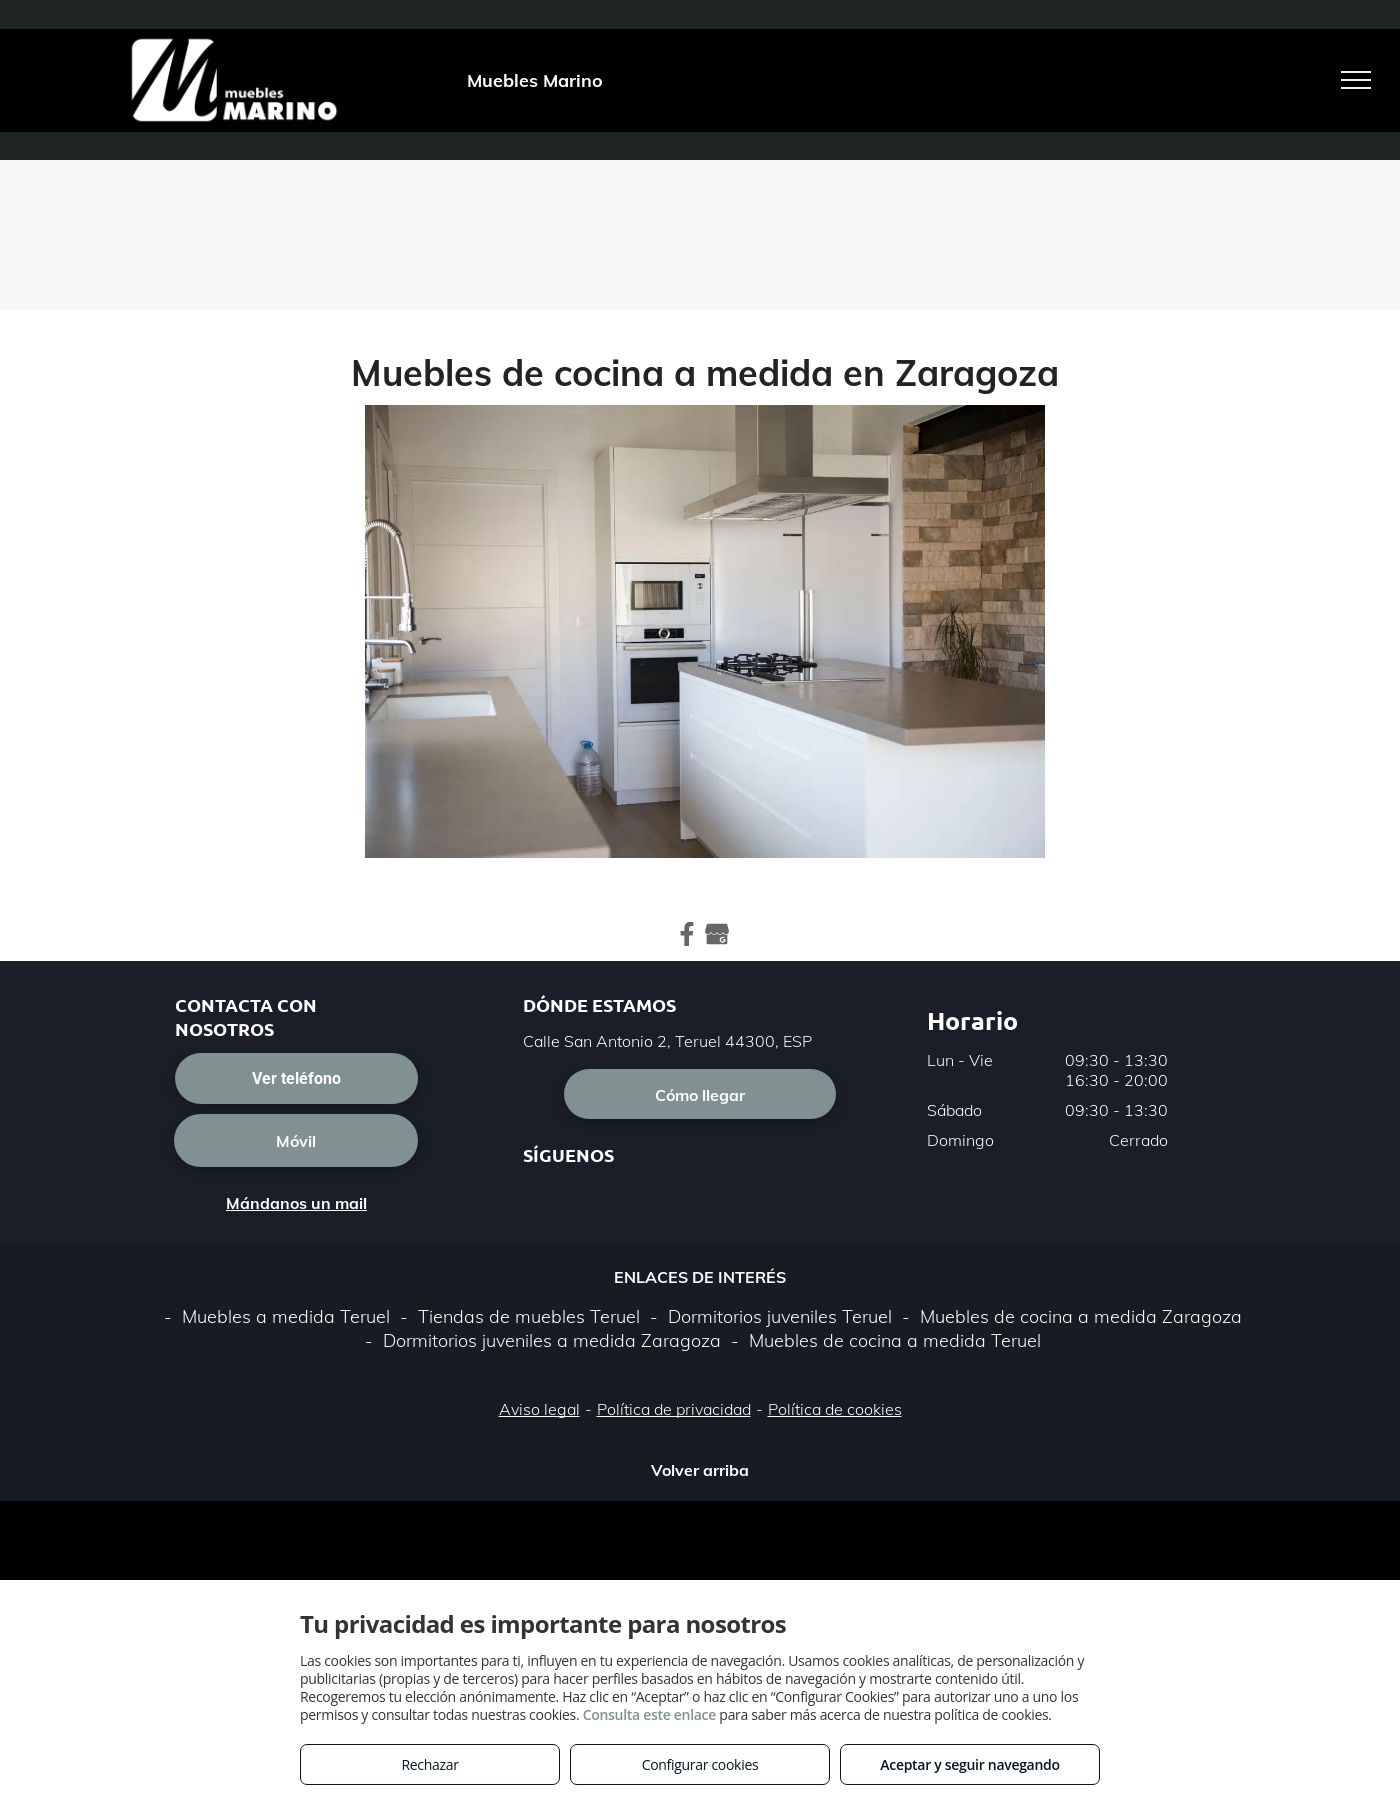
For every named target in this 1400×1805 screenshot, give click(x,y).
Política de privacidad (674, 1409)
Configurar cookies (700, 1764)
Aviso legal (539, 1409)
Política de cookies (835, 1409)
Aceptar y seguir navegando (969, 1764)
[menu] (1356, 80)
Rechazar (429, 1764)
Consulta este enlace (649, 1714)
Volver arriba (700, 1470)
